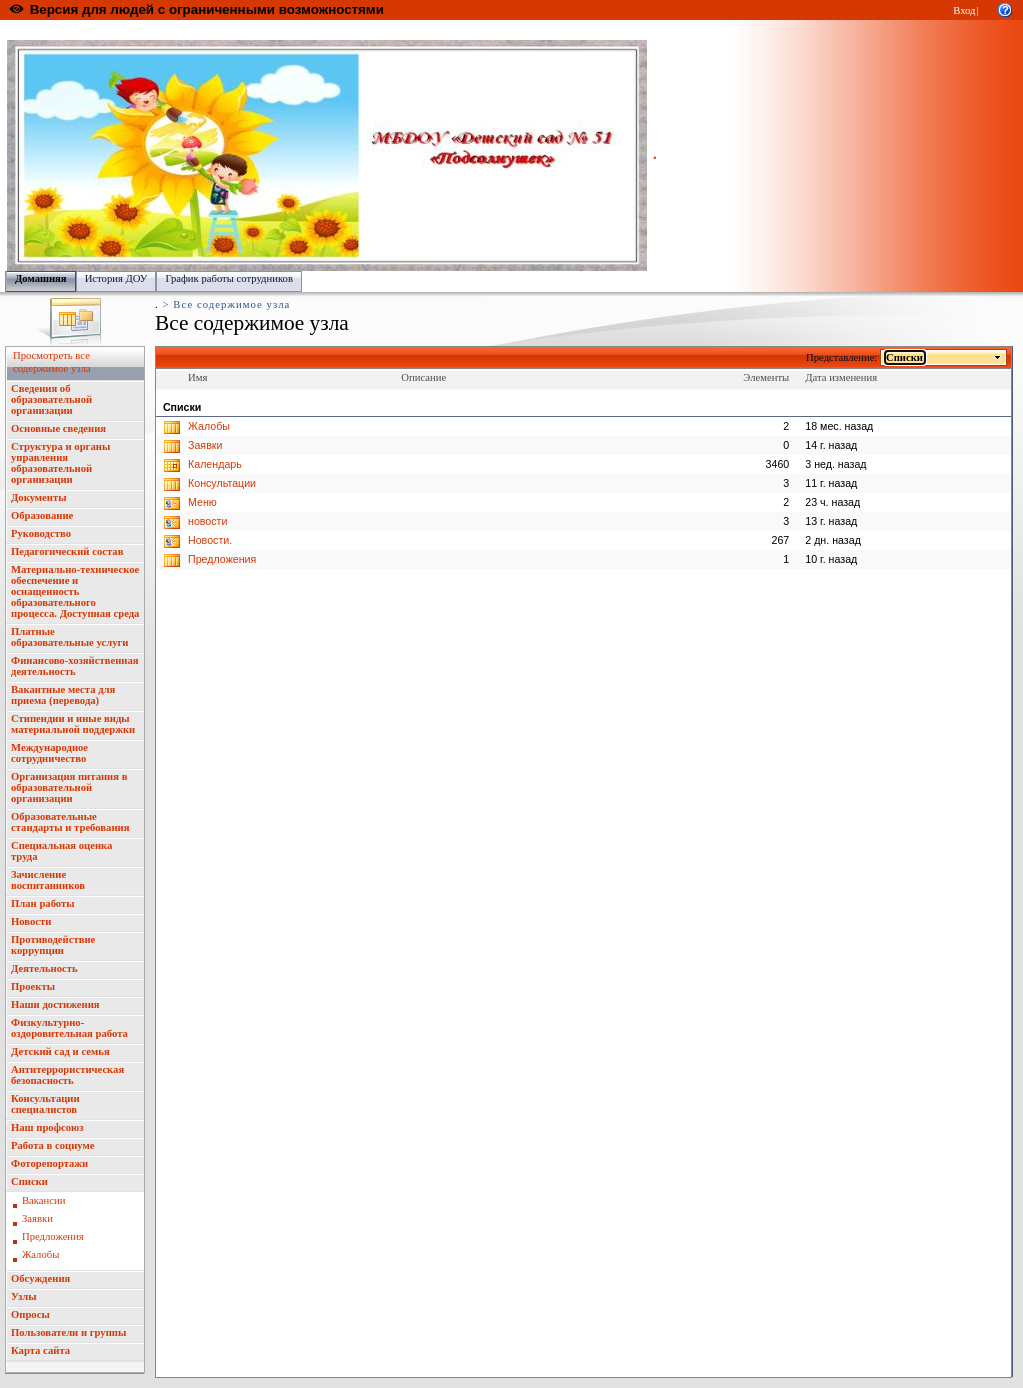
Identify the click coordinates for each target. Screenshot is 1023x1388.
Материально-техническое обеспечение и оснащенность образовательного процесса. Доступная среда (75, 591)
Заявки (37, 1218)
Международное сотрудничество (49, 753)
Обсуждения (40, 1278)
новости (207, 521)
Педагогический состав (67, 551)
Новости (31, 921)
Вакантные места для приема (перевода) (63, 695)
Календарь (215, 464)
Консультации (222, 483)
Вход (964, 10)
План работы (43, 903)
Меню (202, 502)
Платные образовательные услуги (69, 637)
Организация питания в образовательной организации (69, 787)
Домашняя (41, 278)
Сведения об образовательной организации (51, 399)
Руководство (41, 533)
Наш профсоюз (47, 1127)
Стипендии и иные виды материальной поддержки (73, 724)
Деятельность (44, 968)
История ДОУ (116, 278)
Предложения (53, 1236)
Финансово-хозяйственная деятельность (75, 666)
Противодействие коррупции (53, 945)
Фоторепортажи (49, 1163)
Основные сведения (58, 428)
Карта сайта (40, 1350)
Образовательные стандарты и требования (70, 822)
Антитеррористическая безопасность (67, 1075)
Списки (29, 1181)
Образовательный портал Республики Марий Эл (118, 30)
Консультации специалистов (45, 1104)
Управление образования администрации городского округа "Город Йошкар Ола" (423, 30)
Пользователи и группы (68, 1332)
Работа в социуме (53, 1145)
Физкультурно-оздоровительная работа (69, 1028)
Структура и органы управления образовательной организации (60, 463)
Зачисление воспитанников (48, 880)
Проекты (33, 986)
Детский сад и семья (60, 1051)
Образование (42, 515)
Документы (39, 497)
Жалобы (40, 1254)
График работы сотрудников (229, 278)
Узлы (24, 1296)
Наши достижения (55, 1004)
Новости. (210, 540)
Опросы (30, 1314)
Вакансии (43, 1200)
